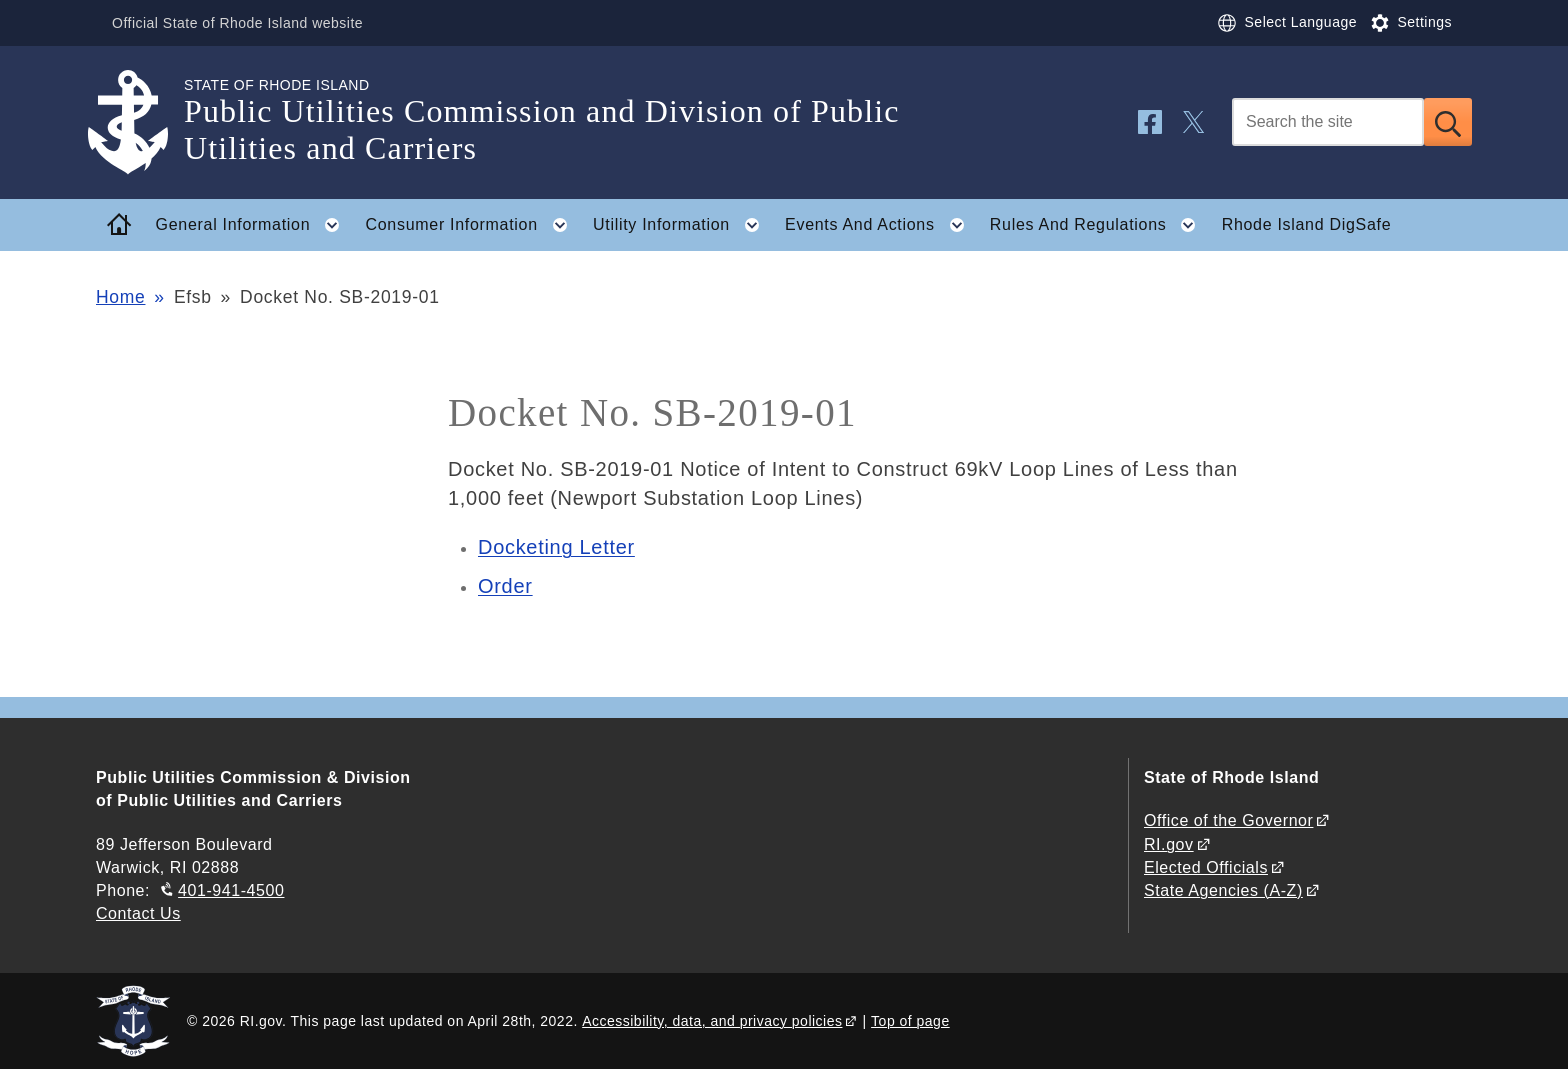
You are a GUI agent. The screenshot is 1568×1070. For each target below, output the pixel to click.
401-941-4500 (231, 890)
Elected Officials (1206, 867)
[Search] (1328, 122)
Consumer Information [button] (473, 225)
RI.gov (1169, 844)
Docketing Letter (556, 547)
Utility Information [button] (682, 225)
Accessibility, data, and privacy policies (712, 1021)
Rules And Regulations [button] (1099, 225)
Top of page (910, 1021)
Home (120, 297)
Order (505, 586)
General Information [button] (254, 225)
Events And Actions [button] (880, 225)
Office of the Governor (1228, 820)
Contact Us (138, 913)
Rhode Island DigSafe (1307, 224)
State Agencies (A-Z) (1223, 890)
